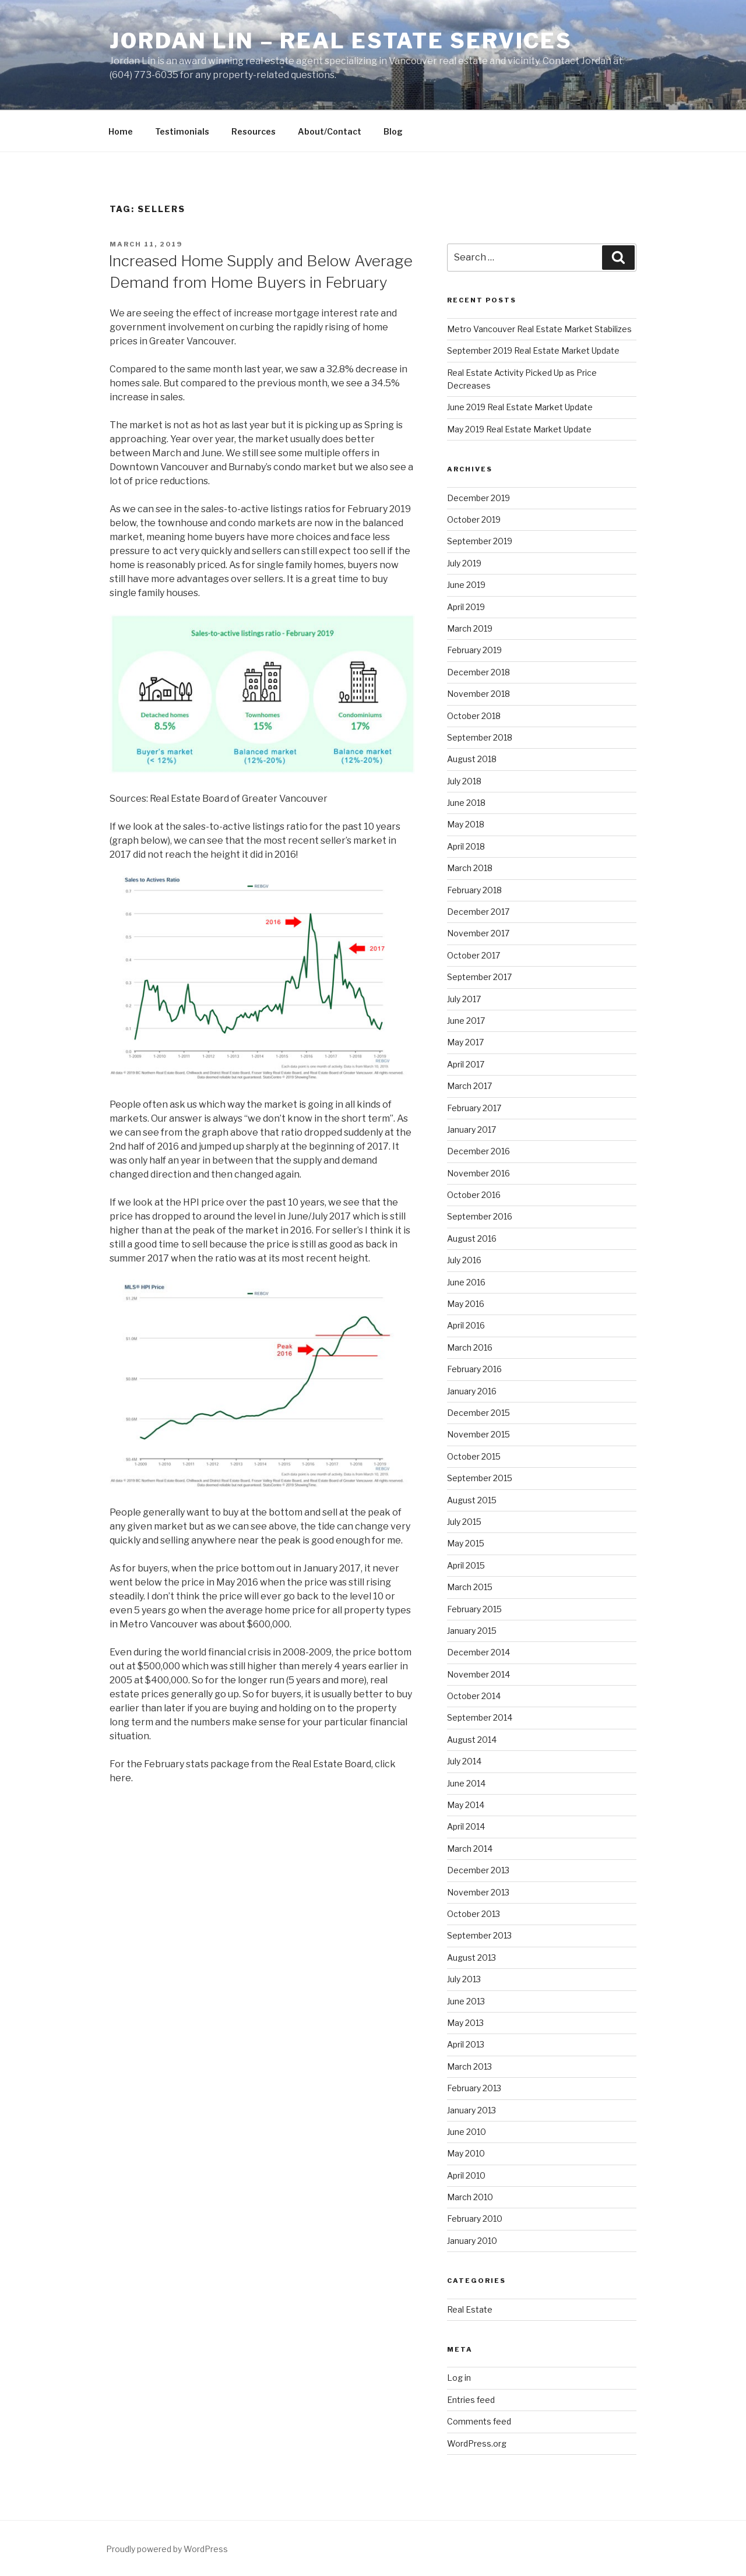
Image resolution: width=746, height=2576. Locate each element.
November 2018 (478, 694)
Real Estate (469, 2309)
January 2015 (472, 1631)
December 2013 (478, 1870)
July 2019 (464, 563)
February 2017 (474, 1108)
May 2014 (465, 1805)
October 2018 (474, 716)
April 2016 (466, 1325)
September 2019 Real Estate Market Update (533, 350)
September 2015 (479, 1478)
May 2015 (465, 1543)
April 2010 (466, 2175)
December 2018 (478, 672)
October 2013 (473, 1914)
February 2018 (474, 890)
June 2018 (466, 803)
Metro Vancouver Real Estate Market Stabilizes (540, 329)
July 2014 (464, 1761)
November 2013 (478, 1892)
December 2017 (478, 912)
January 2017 (471, 1129)
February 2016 (474, 1369)
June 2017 (466, 1021)
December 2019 (478, 498)
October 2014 (474, 1696)
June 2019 (466, 585)
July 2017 (464, 999)
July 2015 (464, 1522)
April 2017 (465, 1064)
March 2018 (469, 868)
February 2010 (474, 2218)
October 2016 (474, 1195)
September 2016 (479, 1216)
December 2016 (478, 1151)
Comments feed (479, 2421)
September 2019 (479, 541)
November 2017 (478, 933)
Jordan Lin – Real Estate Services (341, 41)
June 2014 (466, 1783)
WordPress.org (476, 2443)
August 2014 (472, 1740)
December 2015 (478, 1413)
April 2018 (466, 846)
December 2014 (478, 1652)
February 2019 (474, 650)
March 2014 (469, 1848)
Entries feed (471, 2400)
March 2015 (469, 1587)
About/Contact (329, 131)
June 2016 (466, 1282)
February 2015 (474, 1609)
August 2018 (472, 759)
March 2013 (469, 2066)
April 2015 (466, 1565)
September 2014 (479, 1717)
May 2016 (465, 1304)
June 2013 (466, 2001)
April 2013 (465, 2044)
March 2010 (470, 2197)
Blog (393, 131)
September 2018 (479, 737)
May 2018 (465, 824)
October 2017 (473, 955)
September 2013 (479, 1935)
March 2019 (469, 628)
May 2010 (466, 2153)
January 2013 (471, 2110)
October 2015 (474, 1456)
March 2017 (469, 1086)
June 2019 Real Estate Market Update (520, 407)
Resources (253, 131)
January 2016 (472, 1391)
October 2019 (474, 519)
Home (120, 131)
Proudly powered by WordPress (167, 2549)
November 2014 (478, 1674)
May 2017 (465, 1042)
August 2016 (472, 1238)
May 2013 (465, 2023)
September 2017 (479, 977)
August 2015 (472, 1500)
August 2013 (471, 1957)
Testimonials (182, 131)
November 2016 (478, 1173)
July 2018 (464, 781)
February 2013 (474, 2088)
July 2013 (464, 1979)
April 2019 (466, 607)
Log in (459, 2378)
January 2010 (472, 2241)
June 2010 (466, 2132)
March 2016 (469, 1347)
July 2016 (464, 1260)
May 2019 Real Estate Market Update (519, 429)
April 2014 (466, 1826)
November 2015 (478, 1434)
